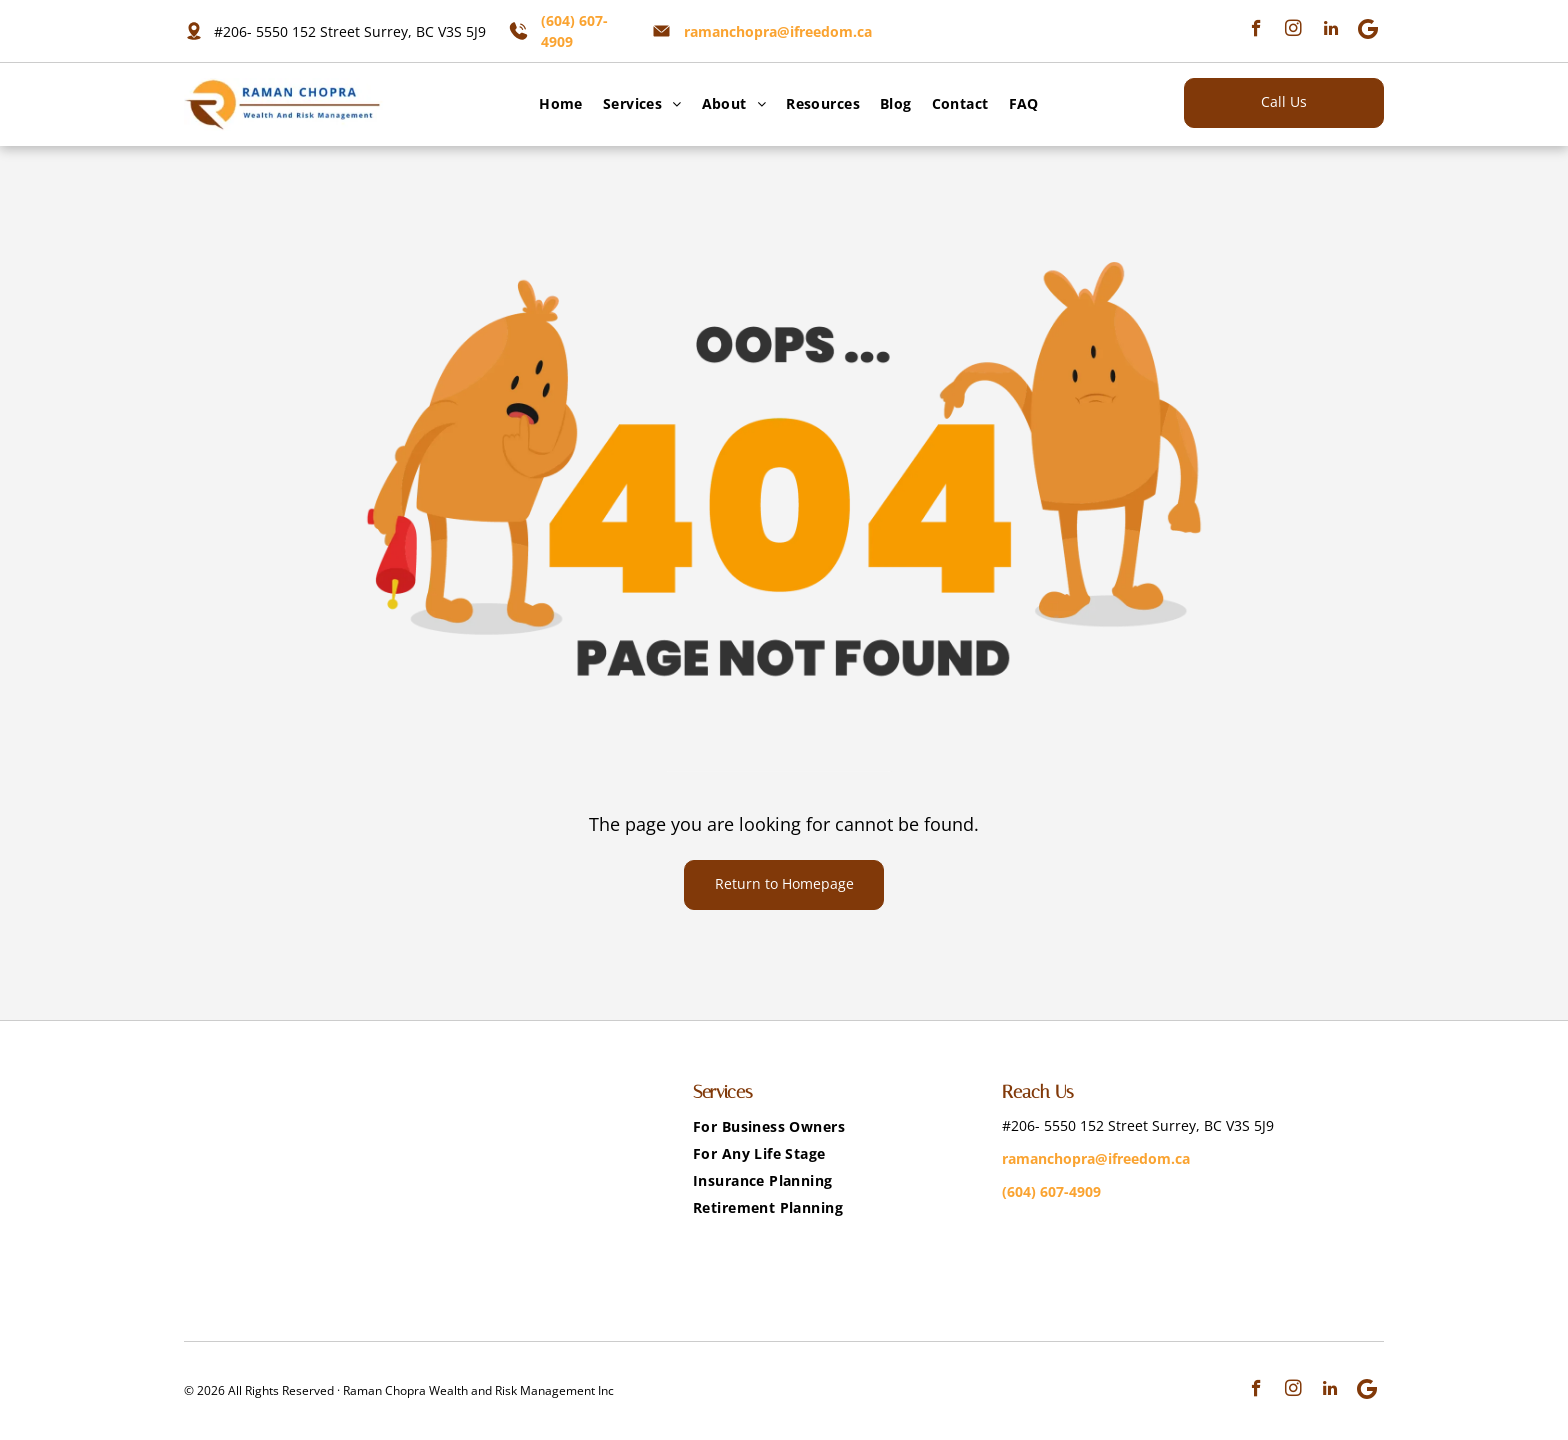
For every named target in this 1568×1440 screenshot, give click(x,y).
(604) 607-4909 (1051, 1191)
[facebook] (1256, 31)
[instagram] (1293, 31)
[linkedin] (1330, 31)
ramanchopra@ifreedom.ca (778, 31)
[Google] (1367, 31)
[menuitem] (556, 103)
